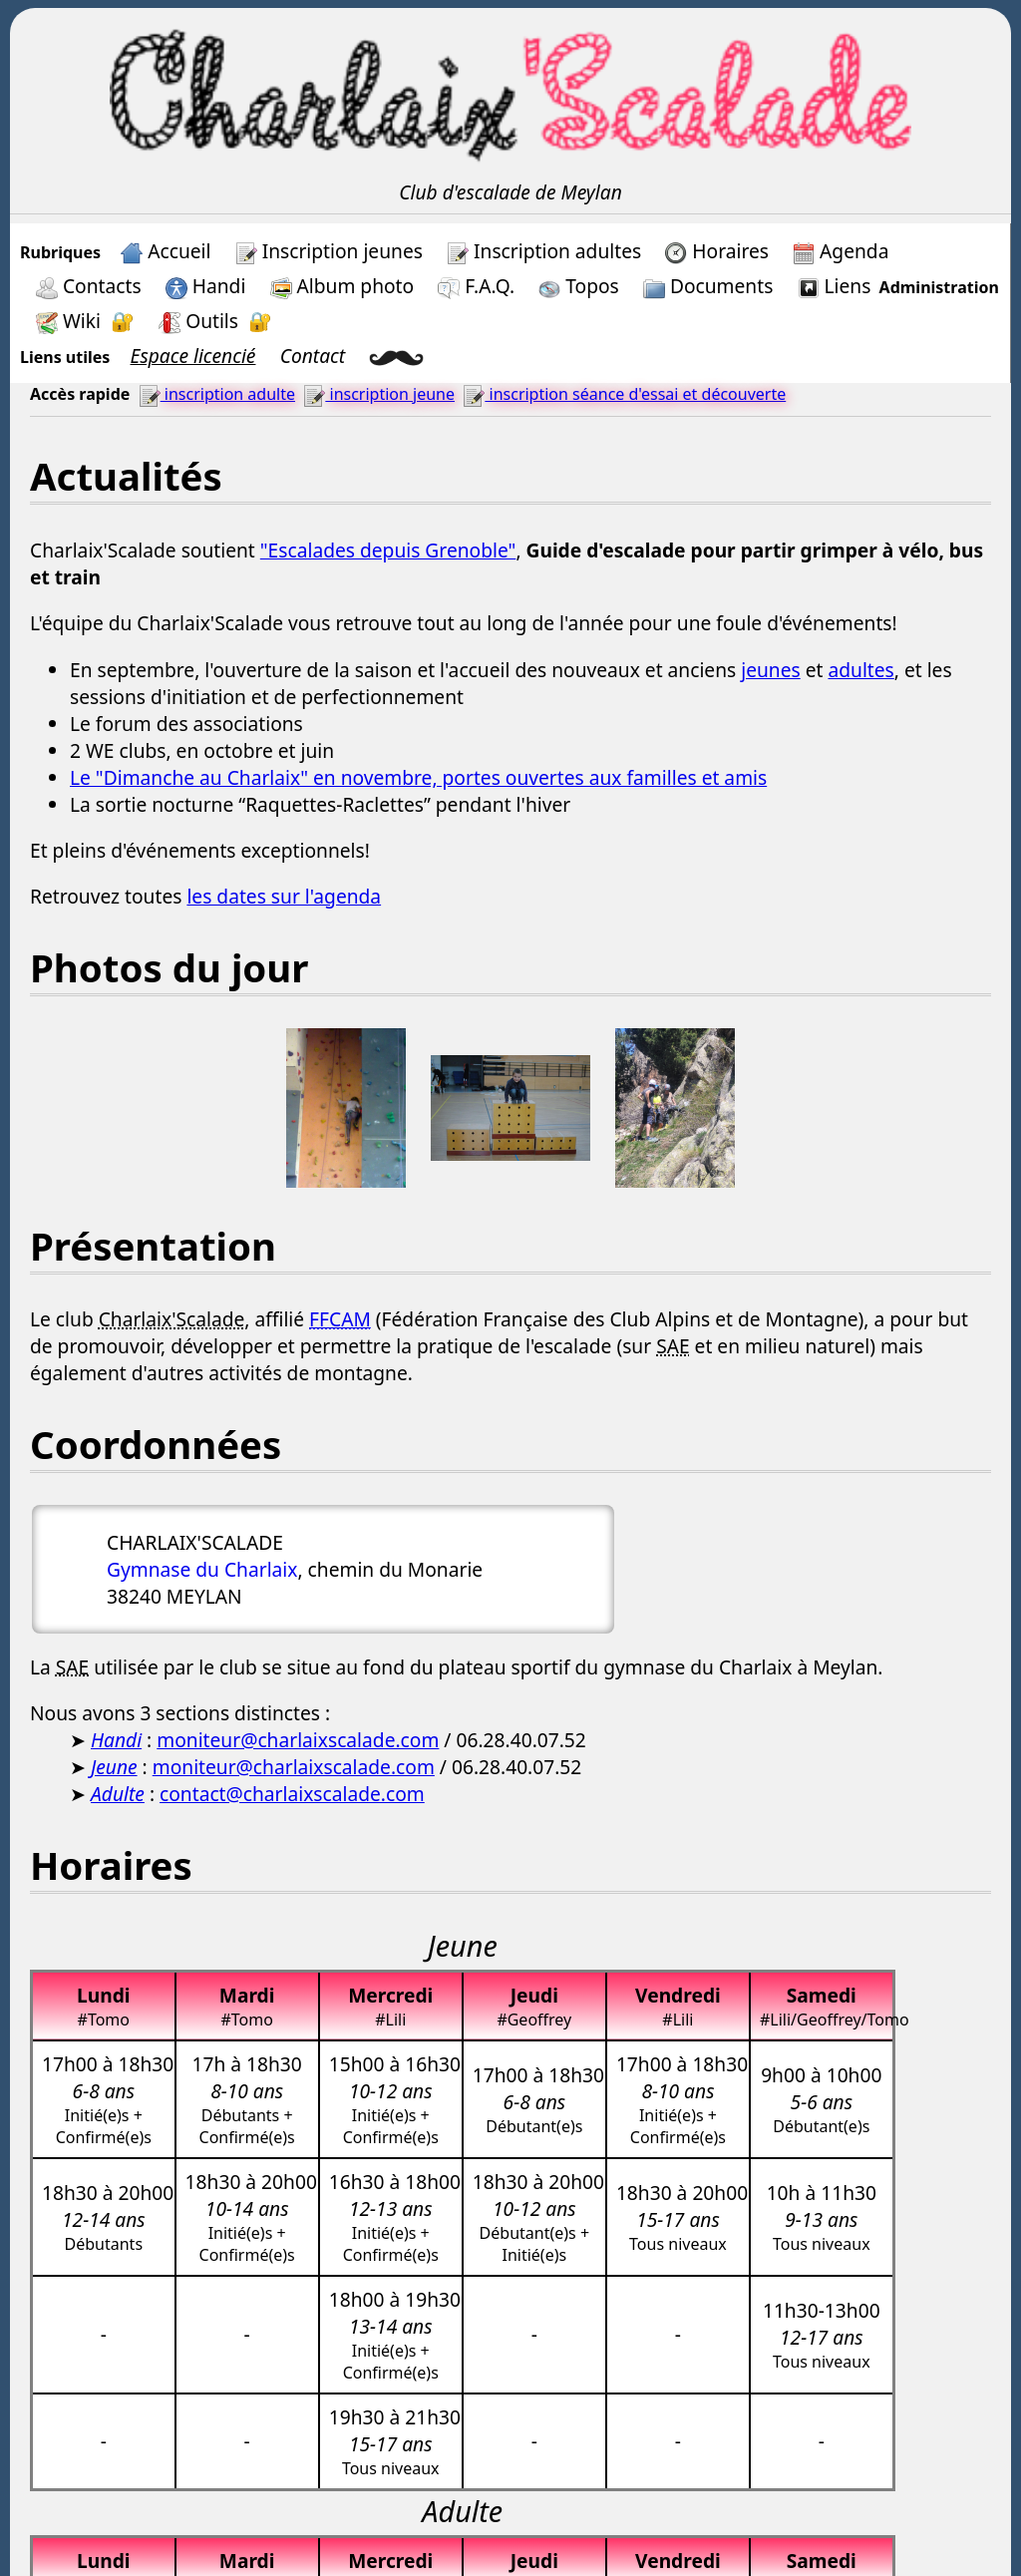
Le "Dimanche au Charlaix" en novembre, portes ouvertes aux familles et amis (418, 777)
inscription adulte (217, 394)
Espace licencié (193, 355)
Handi (116, 1739)
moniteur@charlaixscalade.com (298, 1739)
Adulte (118, 1793)
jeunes (771, 669)
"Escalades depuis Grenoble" (388, 550)
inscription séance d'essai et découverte (624, 394)
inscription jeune (379, 394)
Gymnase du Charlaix (202, 1569)
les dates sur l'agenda (283, 896)
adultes (860, 669)
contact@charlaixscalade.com (292, 1793)
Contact (313, 355)
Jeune (114, 1766)
